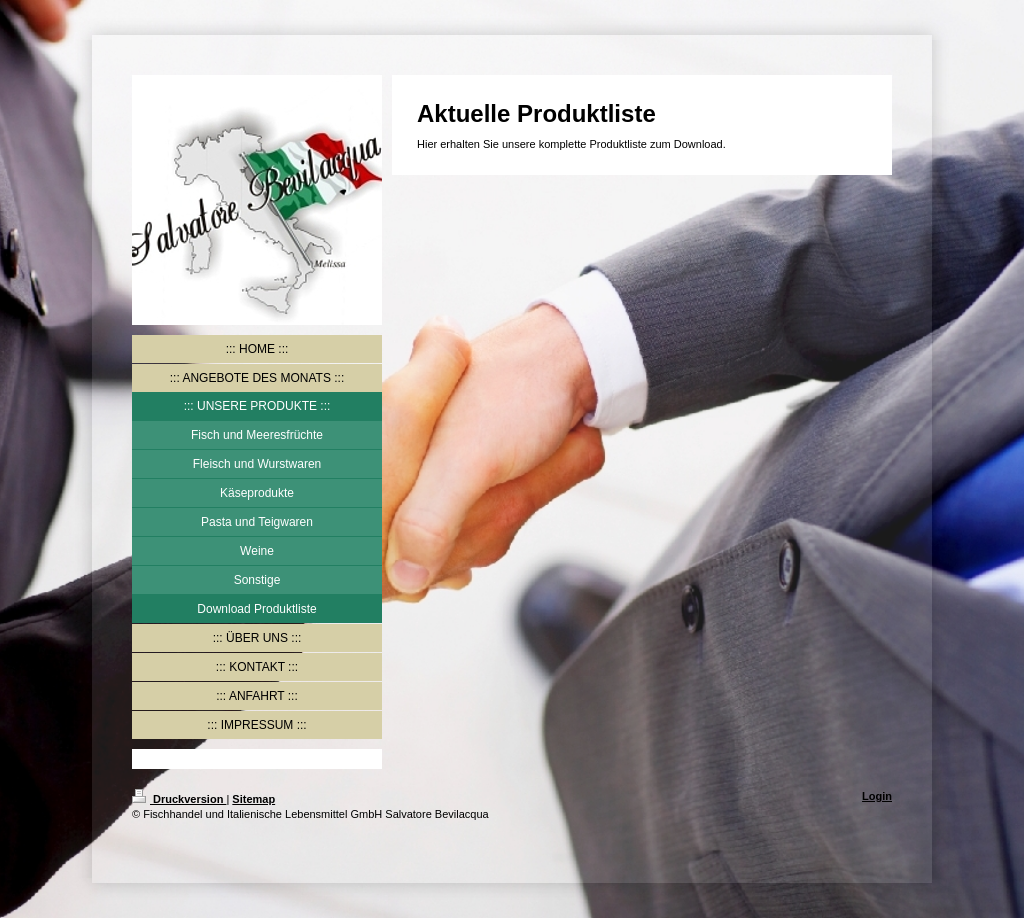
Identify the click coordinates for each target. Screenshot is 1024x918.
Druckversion (179, 799)
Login (877, 796)
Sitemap (253, 799)
